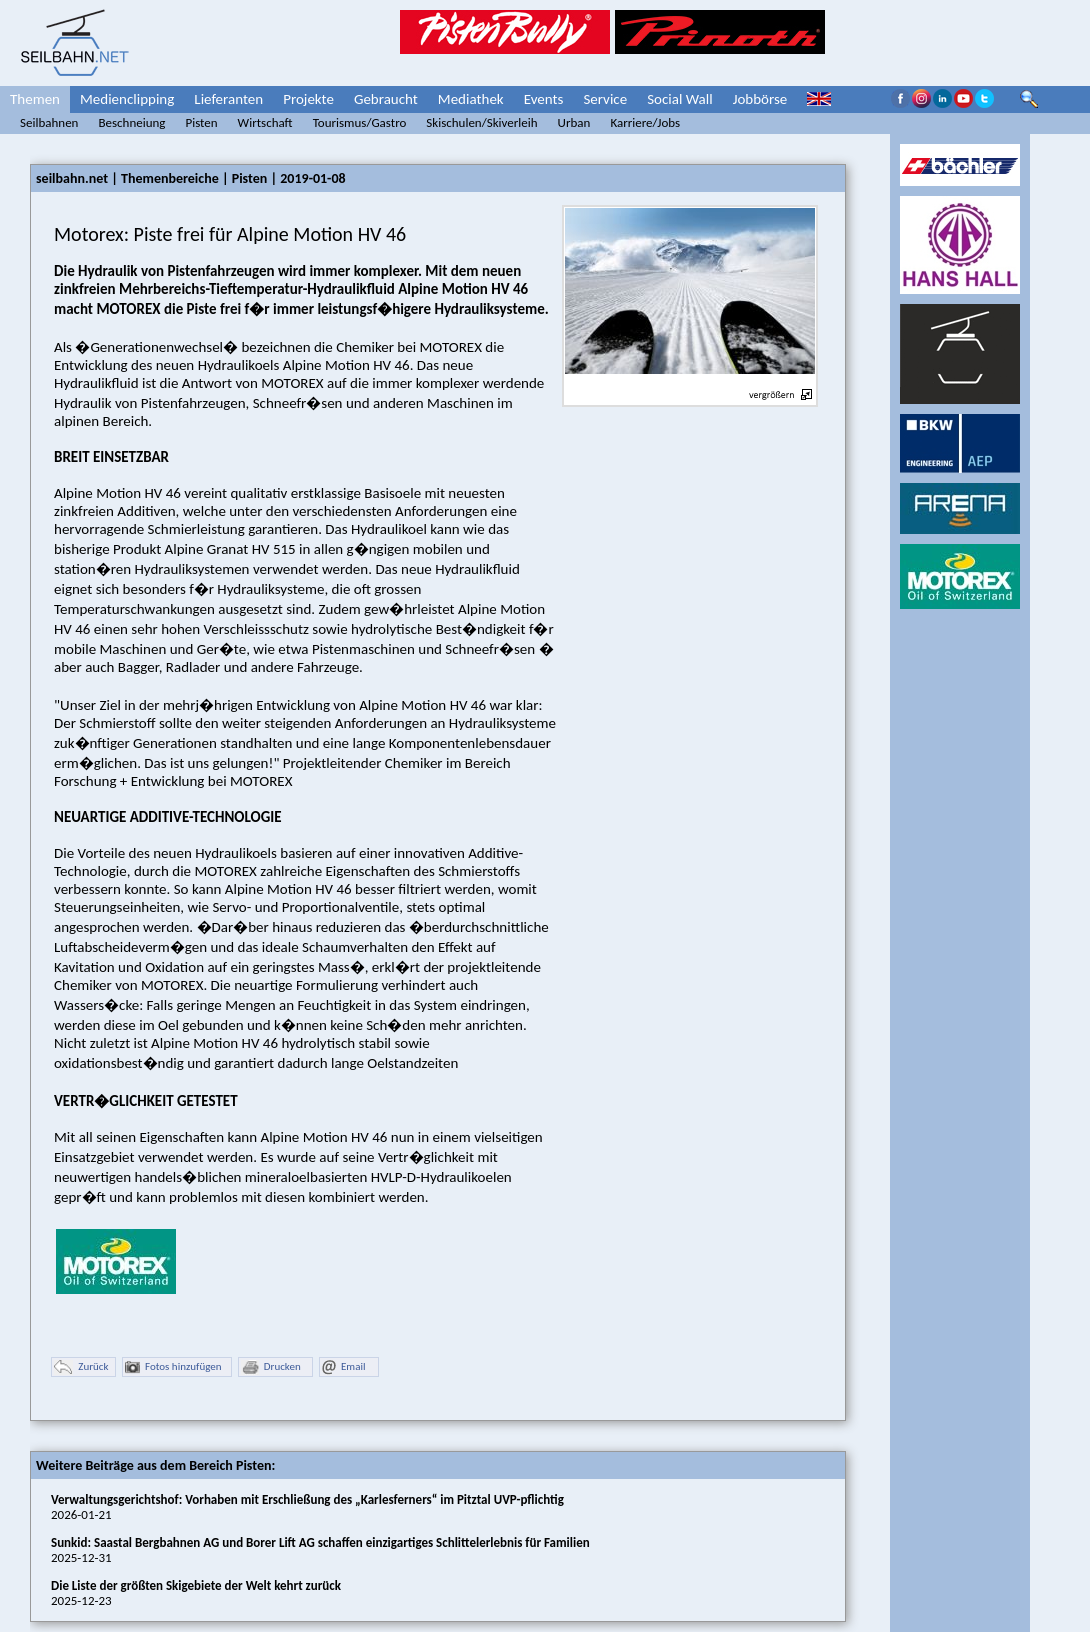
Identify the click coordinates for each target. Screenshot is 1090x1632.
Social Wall (680, 99)
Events (544, 99)
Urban (574, 122)
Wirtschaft (265, 122)
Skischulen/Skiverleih (481, 122)
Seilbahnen (49, 122)
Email (343, 1367)
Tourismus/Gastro (360, 122)
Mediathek (471, 99)
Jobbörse (760, 99)
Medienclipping (127, 99)
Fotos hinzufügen (173, 1367)
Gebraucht (386, 99)
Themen (35, 99)
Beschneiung (131, 122)
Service (605, 99)
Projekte (308, 99)
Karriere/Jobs (645, 122)
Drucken (271, 1367)
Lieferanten (228, 99)
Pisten (201, 122)
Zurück (81, 1367)
